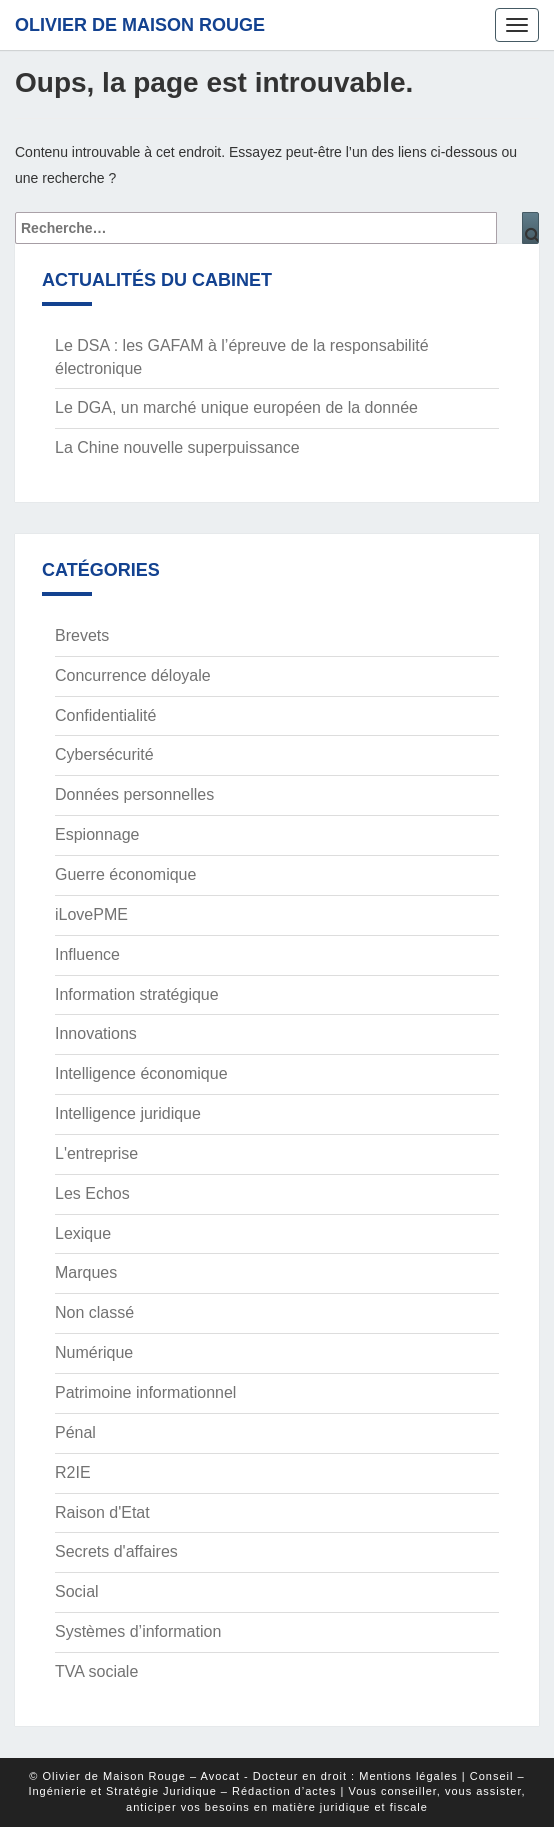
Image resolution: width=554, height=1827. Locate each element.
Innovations (96, 1033)
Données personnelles (134, 794)
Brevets (82, 635)
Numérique (94, 1352)
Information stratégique (137, 994)
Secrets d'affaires (116, 1551)
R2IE (73, 1472)
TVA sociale (96, 1671)
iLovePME (91, 914)
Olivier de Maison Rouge (140, 25)
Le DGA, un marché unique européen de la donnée (236, 407)
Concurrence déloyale (133, 675)
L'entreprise (96, 1153)
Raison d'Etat (102, 1512)
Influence (87, 954)
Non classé (94, 1312)
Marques (86, 1272)
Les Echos (92, 1193)
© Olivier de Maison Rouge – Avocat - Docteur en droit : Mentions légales (243, 1776)
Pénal (75, 1432)
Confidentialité (105, 715)
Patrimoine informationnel (145, 1392)
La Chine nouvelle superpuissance (177, 447)
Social (77, 1591)
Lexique (83, 1233)
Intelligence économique (141, 1073)
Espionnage (97, 834)
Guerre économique (125, 874)
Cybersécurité (104, 754)
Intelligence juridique (128, 1113)
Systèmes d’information (138, 1631)
